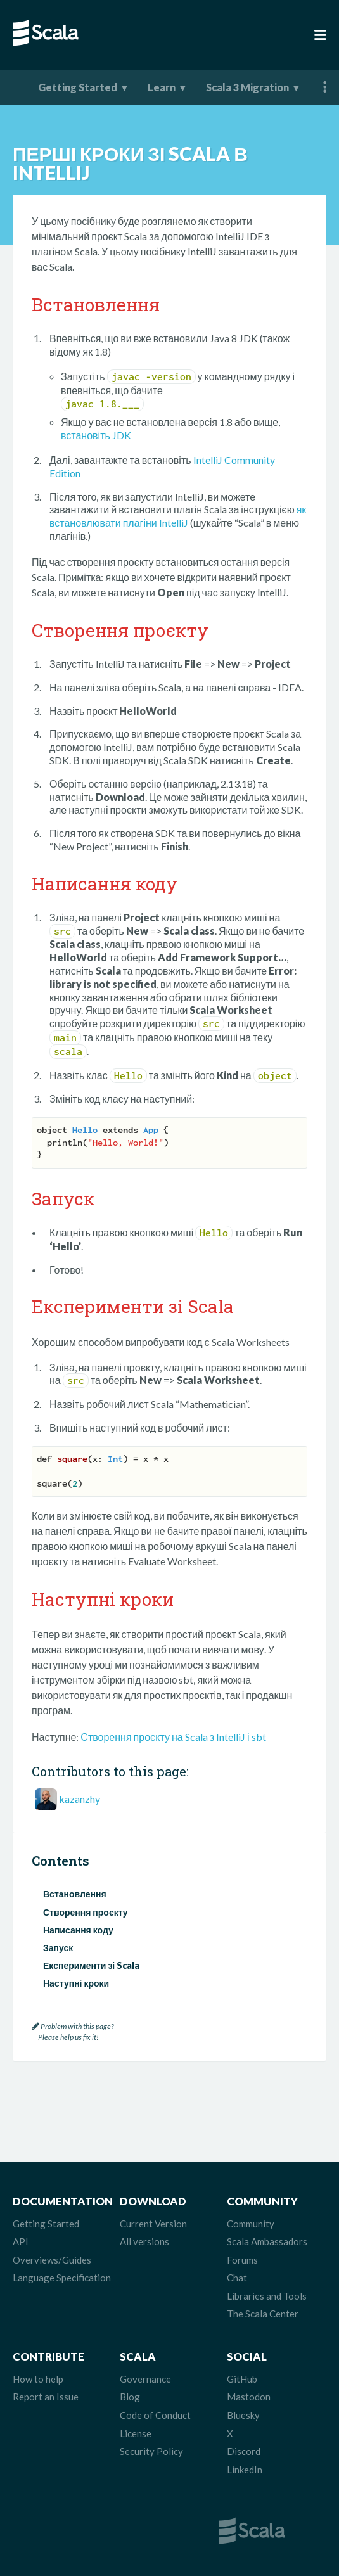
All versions (144, 2241)
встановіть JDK (96, 435)
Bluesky (243, 2415)
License (135, 2433)
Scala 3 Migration (247, 87)
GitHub (242, 2379)
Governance (145, 2379)
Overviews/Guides (52, 2259)
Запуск (58, 1947)
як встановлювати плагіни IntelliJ (177, 516)
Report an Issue (46, 2396)
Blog (130, 2396)
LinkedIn (244, 2469)
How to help (38, 2379)
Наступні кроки (76, 1983)
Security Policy (151, 2451)
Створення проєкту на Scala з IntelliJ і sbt (172, 1737)
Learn (162, 87)
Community (250, 2223)
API (21, 2241)
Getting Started (77, 87)
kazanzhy (79, 1799)
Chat (237, 2277)
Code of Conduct (155, 2415)
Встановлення (74, 1893)
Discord (243, 2451)
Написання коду (78, 1930)
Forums (242, 2259)
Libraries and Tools (267, 2296)
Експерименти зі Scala (91, 1965)
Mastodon (249, 2396)
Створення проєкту (85, 1912)
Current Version (153, 2223)
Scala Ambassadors (267, 2241)
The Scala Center (262, 2313)
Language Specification (62, 2277)
